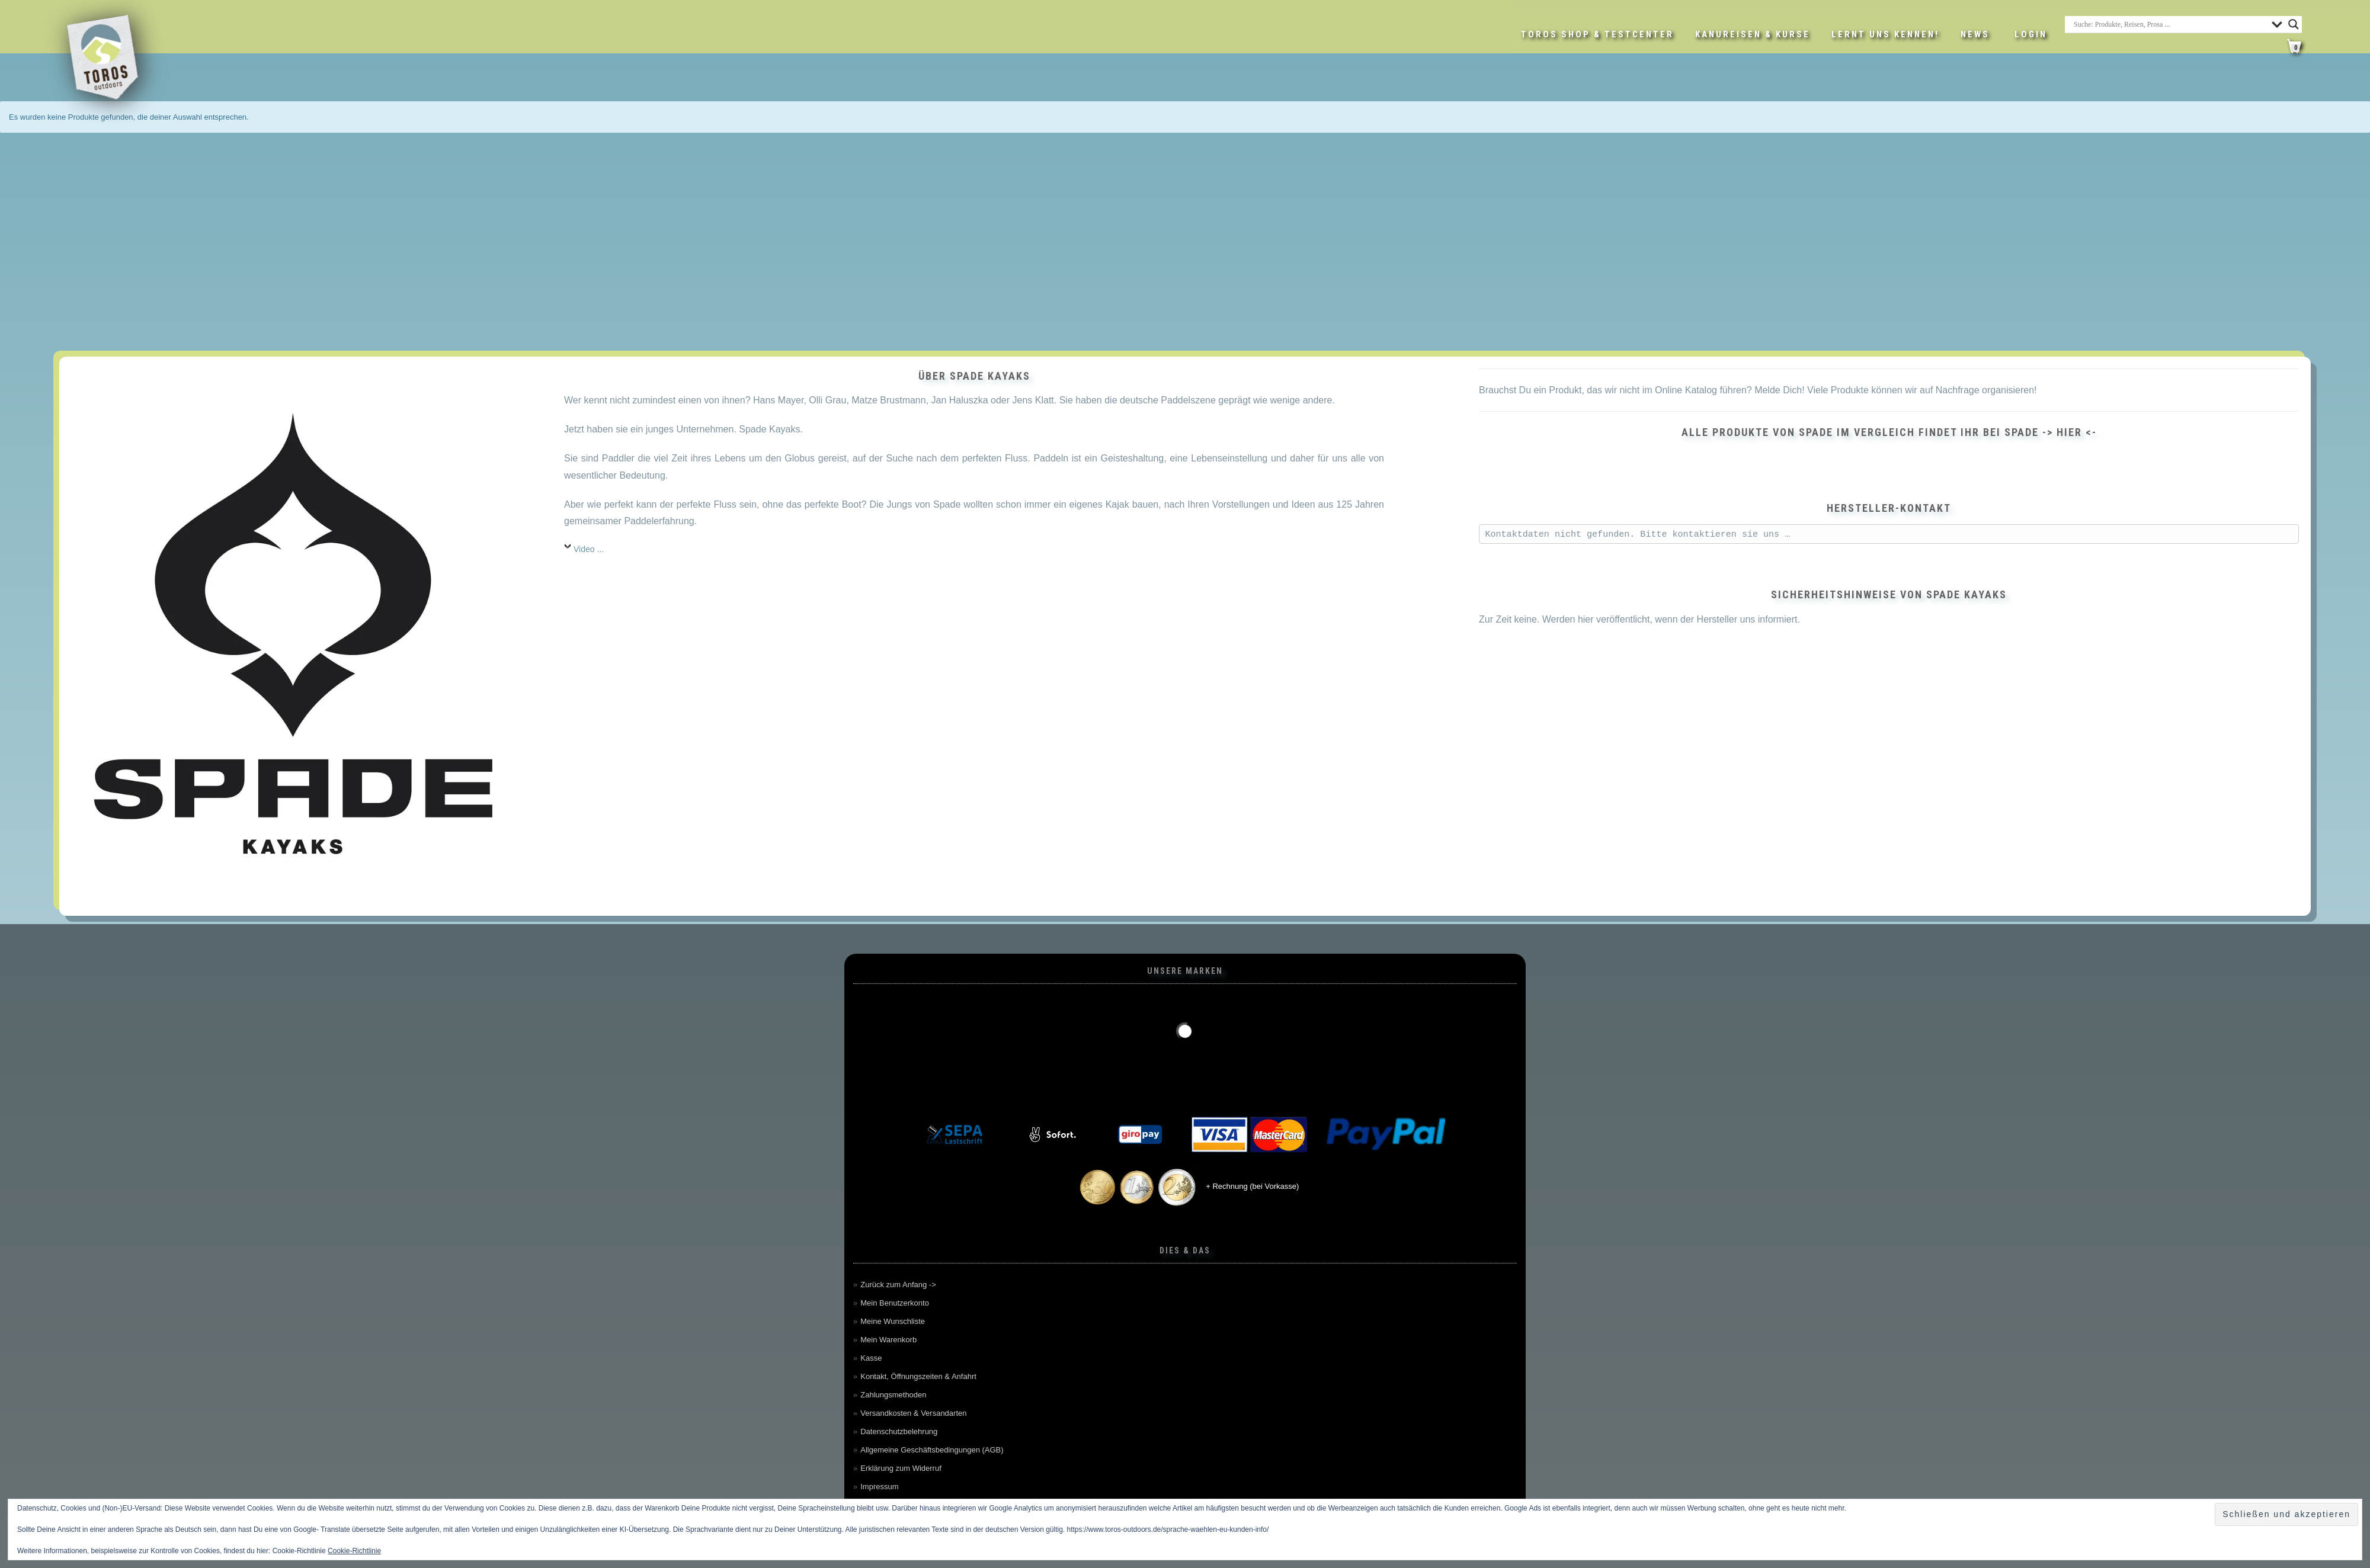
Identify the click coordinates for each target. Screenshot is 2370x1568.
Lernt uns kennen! (1885, 34)
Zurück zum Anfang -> (898, 1284)
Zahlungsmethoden (893, 1394)
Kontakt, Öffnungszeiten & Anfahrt (918, 1376)
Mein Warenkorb (888, 1339)
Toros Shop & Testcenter (1597, 34)
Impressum (879, 1486)
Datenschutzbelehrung (898, 1431)
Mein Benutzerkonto (894, 1302)
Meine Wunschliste (892, 1321)
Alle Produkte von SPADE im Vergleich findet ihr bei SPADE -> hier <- (1889, 432)
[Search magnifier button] (2293, 24)
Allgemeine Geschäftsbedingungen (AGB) (931, 1449)
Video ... (589, 549)
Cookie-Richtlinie (354, 1551)
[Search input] (2170, 24)
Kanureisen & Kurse (1752, 34)
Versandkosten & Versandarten (913, 1413)
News (1975, 34)
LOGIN (2030, 34)
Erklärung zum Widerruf (900, 1468)
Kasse (871, 1358)
